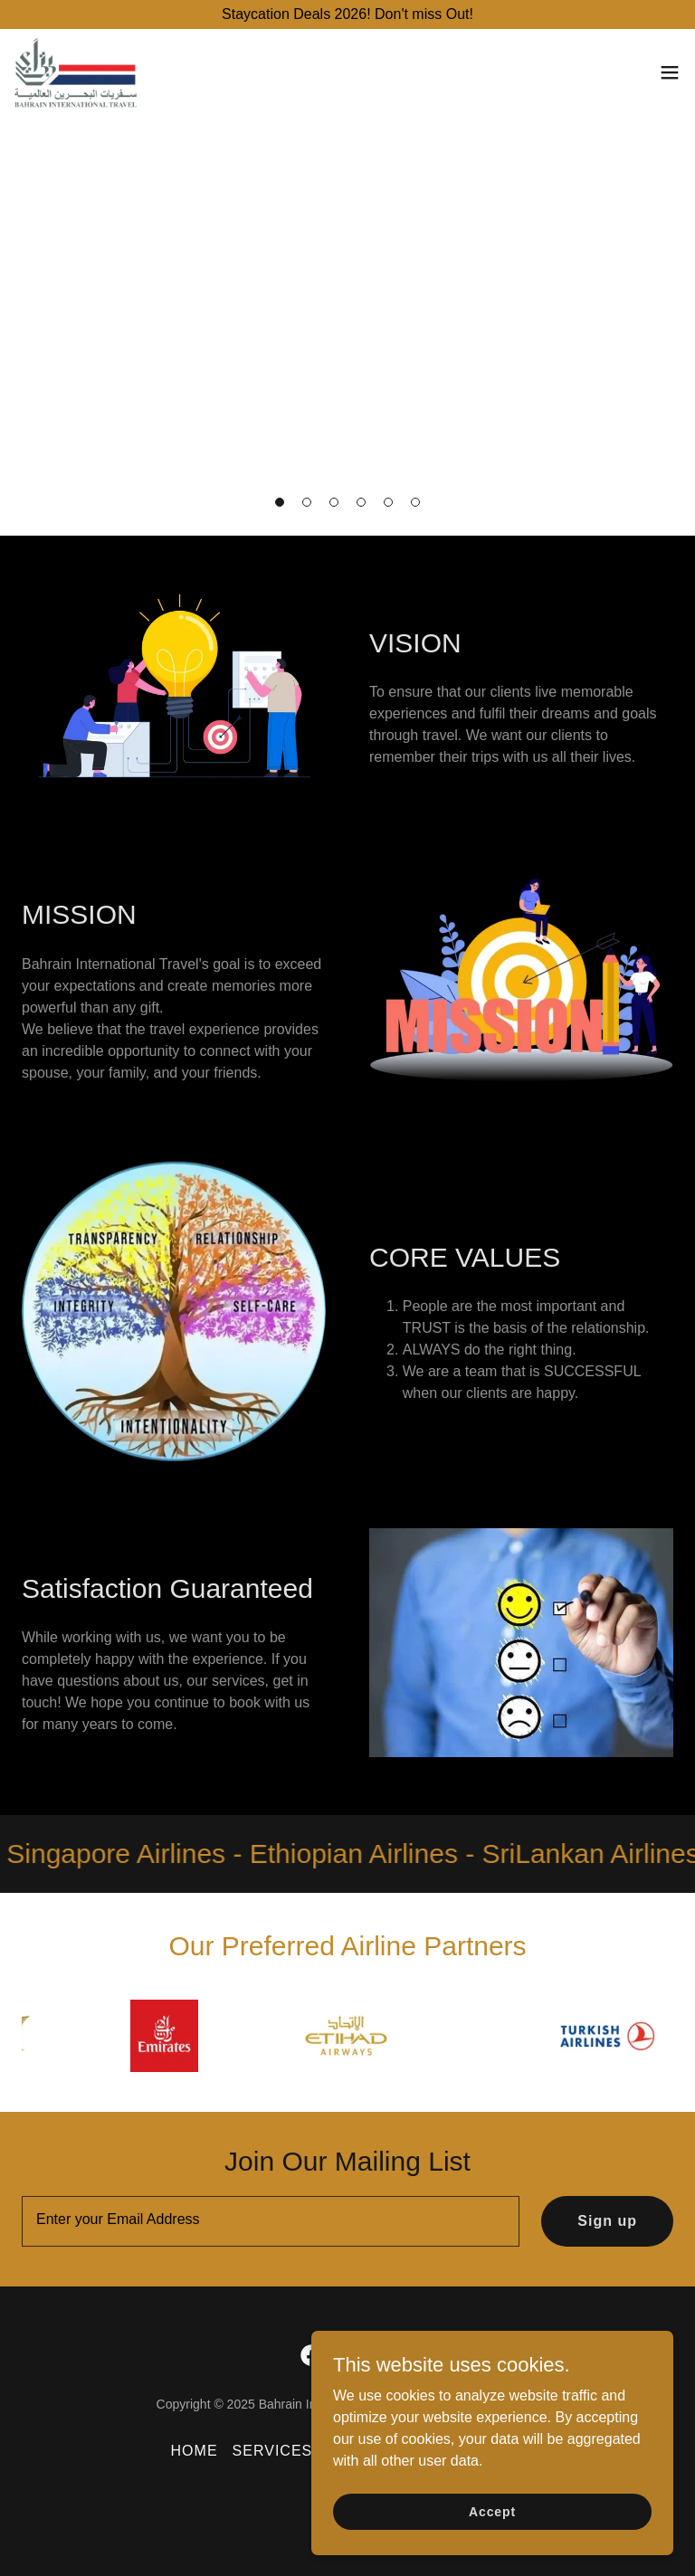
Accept (492, 2511)
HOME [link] (194, 2450)
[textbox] (270, 2221)
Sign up (607, 2221)
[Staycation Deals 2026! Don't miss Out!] (347, 14)
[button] (279, 502)
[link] (75, 72)
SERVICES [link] (273, 2450)
